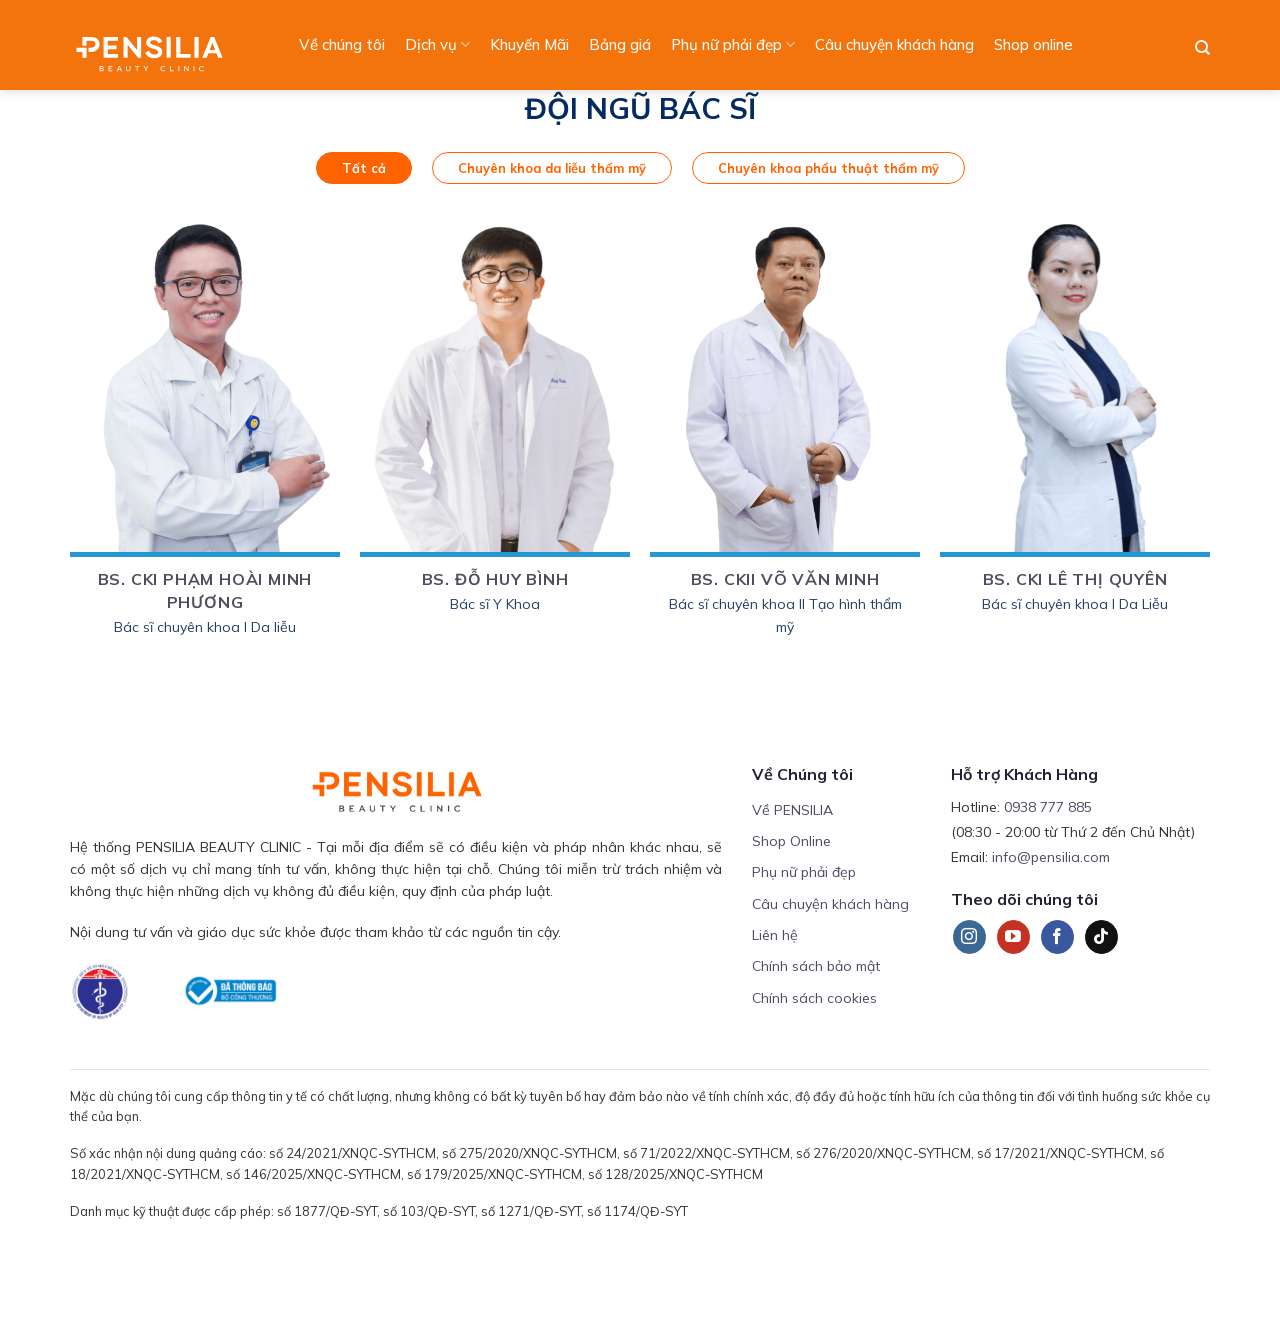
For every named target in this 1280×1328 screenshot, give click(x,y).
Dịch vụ (437, 45)
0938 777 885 (1048, 807)
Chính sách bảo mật (816, 966)
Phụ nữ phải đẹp (733, 45)
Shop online (1033, 44)
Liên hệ (775, 935)
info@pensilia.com (1051, 857)
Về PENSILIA (792, 810)
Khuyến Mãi (529, 44)
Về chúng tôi (342, 44)
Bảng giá (620, 44)
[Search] (1202, 48)
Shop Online (791, 841)
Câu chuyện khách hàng (894, 44)
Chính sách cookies (814, 998)
